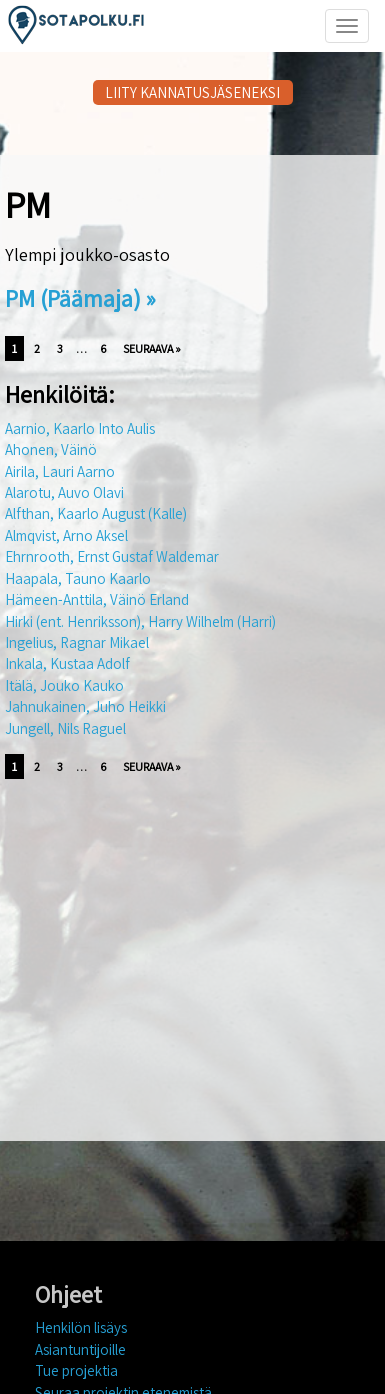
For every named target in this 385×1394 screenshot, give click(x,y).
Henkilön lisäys (81, 1327)
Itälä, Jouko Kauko (64, 685)
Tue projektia (76, 1370)
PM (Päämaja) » (80, 298)
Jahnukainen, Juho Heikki (85, 706)
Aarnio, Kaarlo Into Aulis (80, 428)
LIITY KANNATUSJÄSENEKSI (192, 92)
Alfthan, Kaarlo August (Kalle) (96, 513)
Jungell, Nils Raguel (65, 728)
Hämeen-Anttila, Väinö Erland (97, 599)
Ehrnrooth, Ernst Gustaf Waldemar (112, 556)
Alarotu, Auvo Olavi (64, 492)
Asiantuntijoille (80, 1349)
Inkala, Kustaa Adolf (67, 663)
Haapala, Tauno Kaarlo (78, 578)
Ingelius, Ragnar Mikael (77, 642)
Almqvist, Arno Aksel (66, 535)
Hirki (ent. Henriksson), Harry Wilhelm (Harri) (140, 621)
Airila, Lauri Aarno (60, 471)
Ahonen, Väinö (51, 449)
